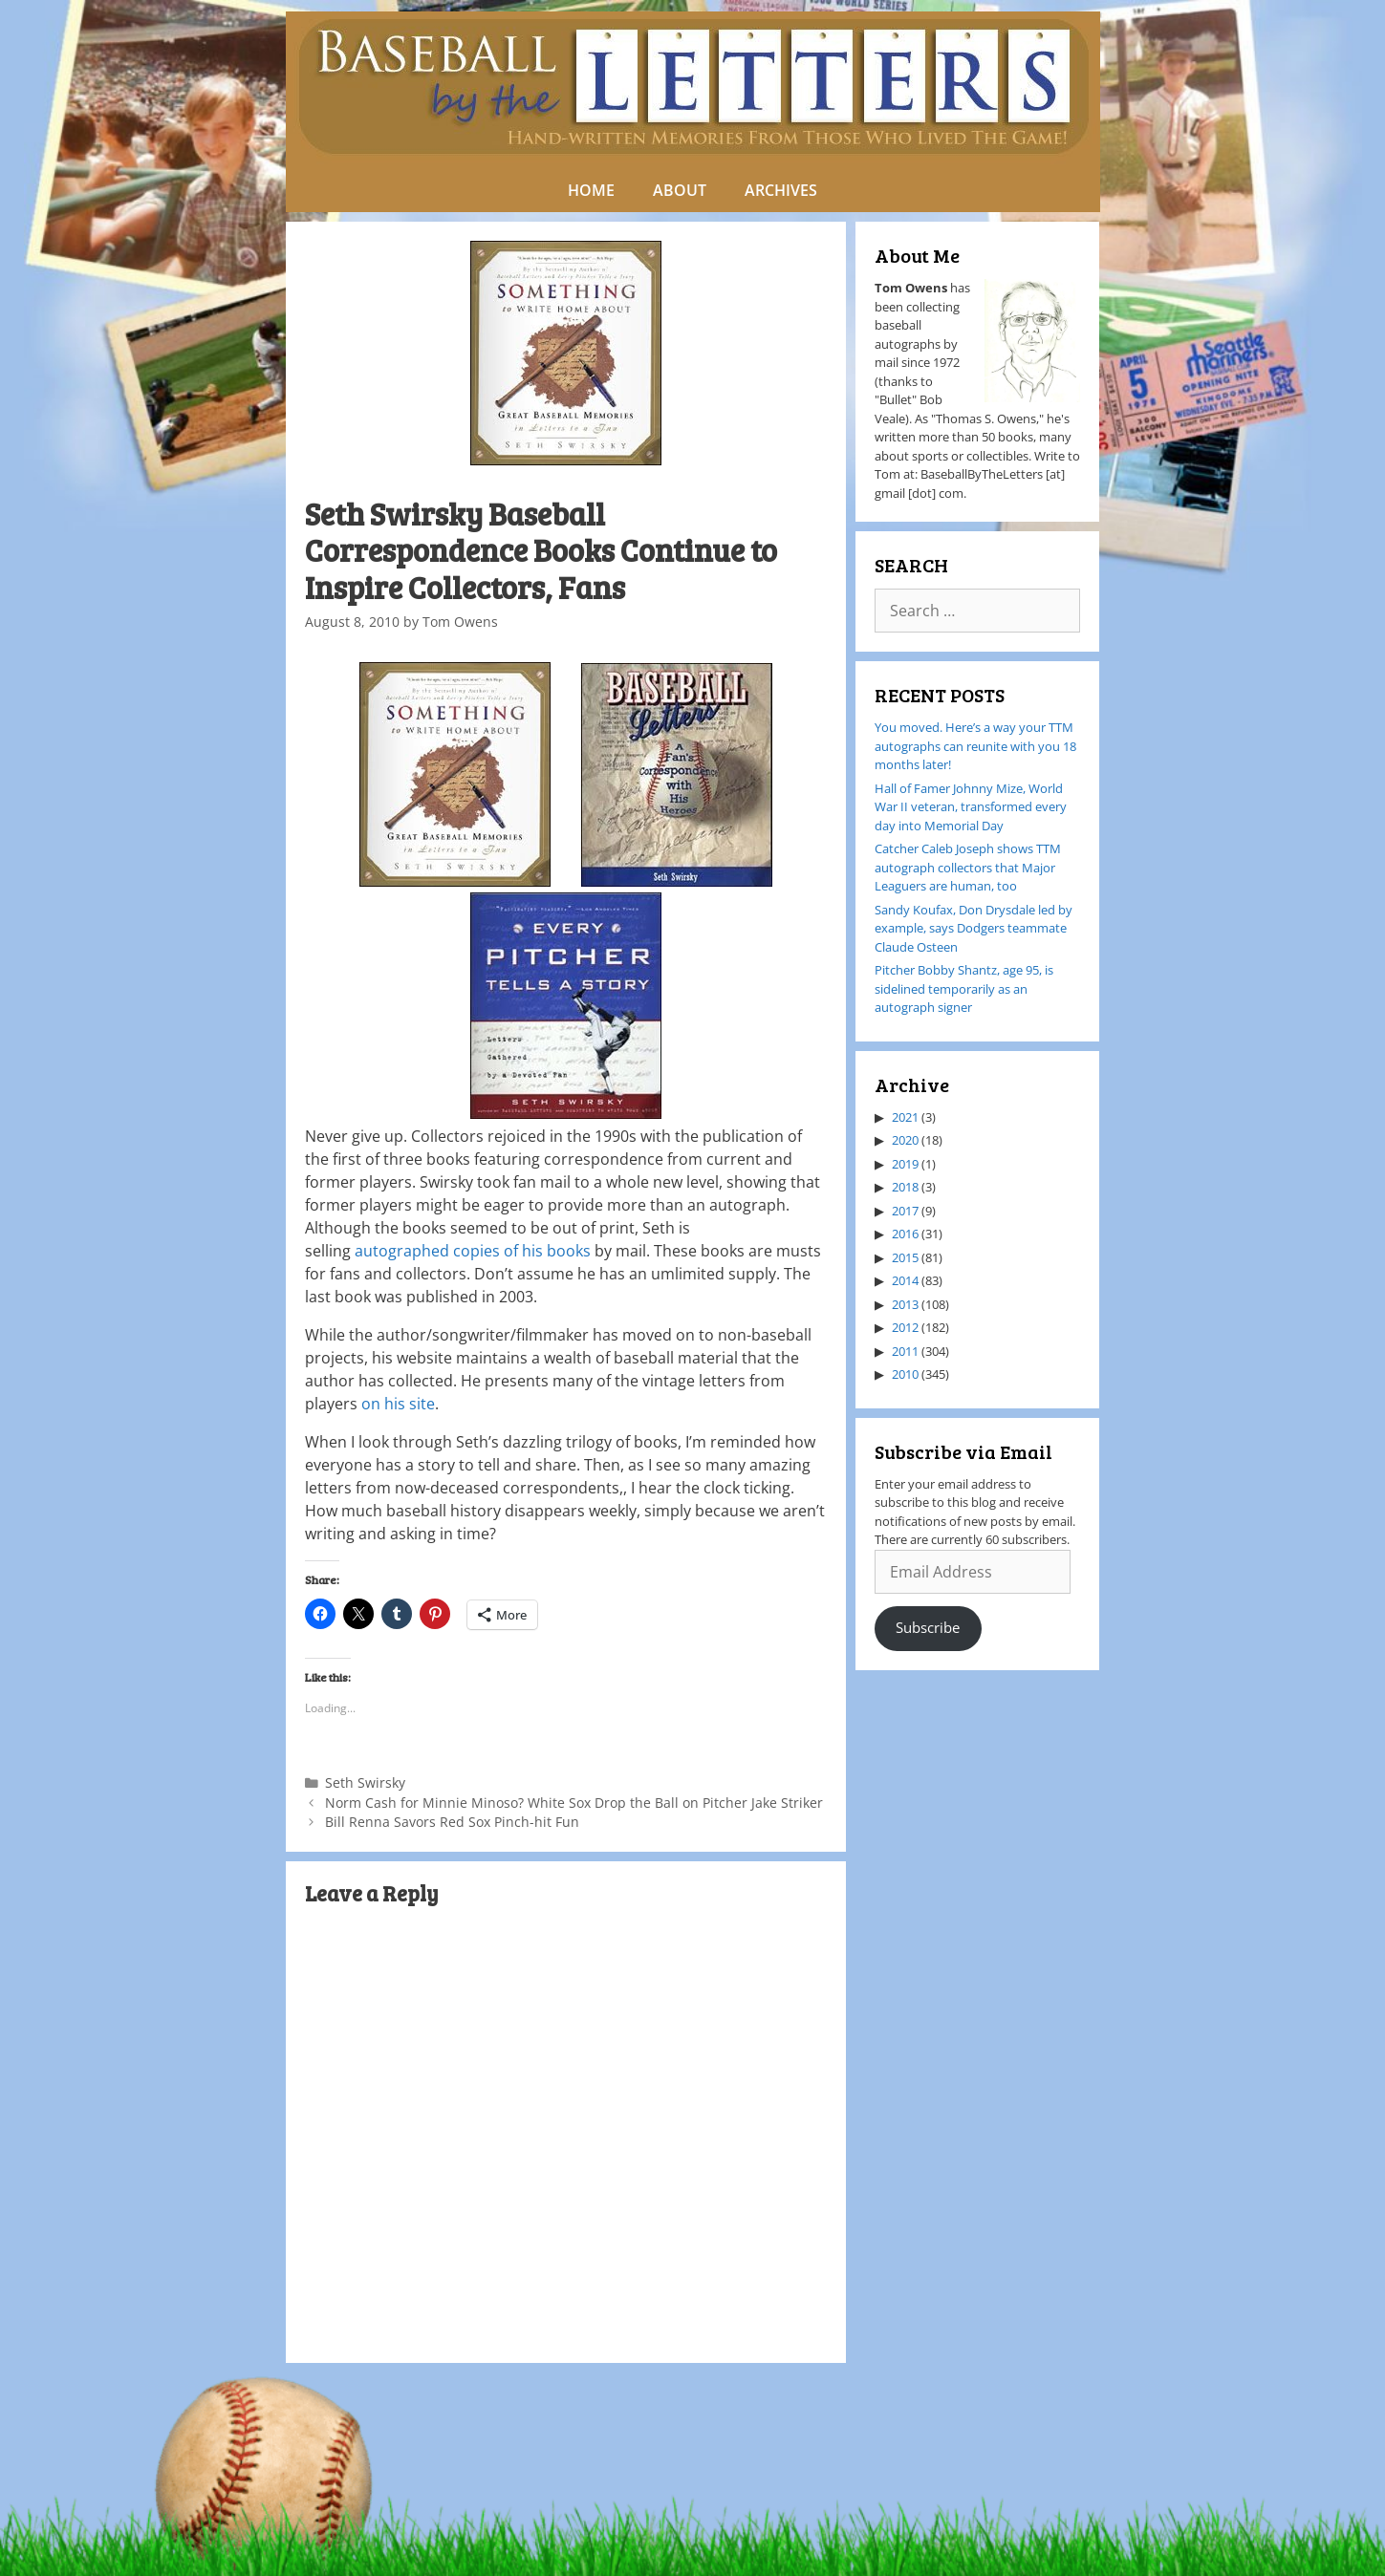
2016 (905, 1233)
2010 (905, 1374)
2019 (905, 1163)
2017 (905, 1210)
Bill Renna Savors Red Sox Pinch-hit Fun (452, 1822)
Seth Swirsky (365, 1782)
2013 (905, 1304)
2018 (905, 1186)
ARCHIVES (781, 190)
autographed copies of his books (473, 1250)
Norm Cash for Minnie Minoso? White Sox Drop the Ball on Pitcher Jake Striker (574, 1802)
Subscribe (928, 1627)
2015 (905, 1257)
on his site (398, 1403)
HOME (591, 190)
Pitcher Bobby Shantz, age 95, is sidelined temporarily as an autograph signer (964, 988)
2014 (905, 1280)
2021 (905, 1117)
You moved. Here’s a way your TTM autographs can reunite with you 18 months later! (975, 746)
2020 (905, 1139)
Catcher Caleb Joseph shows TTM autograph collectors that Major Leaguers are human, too (968, 867)
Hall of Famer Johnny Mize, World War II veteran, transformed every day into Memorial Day (971, 807)
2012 (905, 1327)
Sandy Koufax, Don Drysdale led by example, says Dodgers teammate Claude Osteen (973, 928)
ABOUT (679, 190)
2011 (905, 1351)
